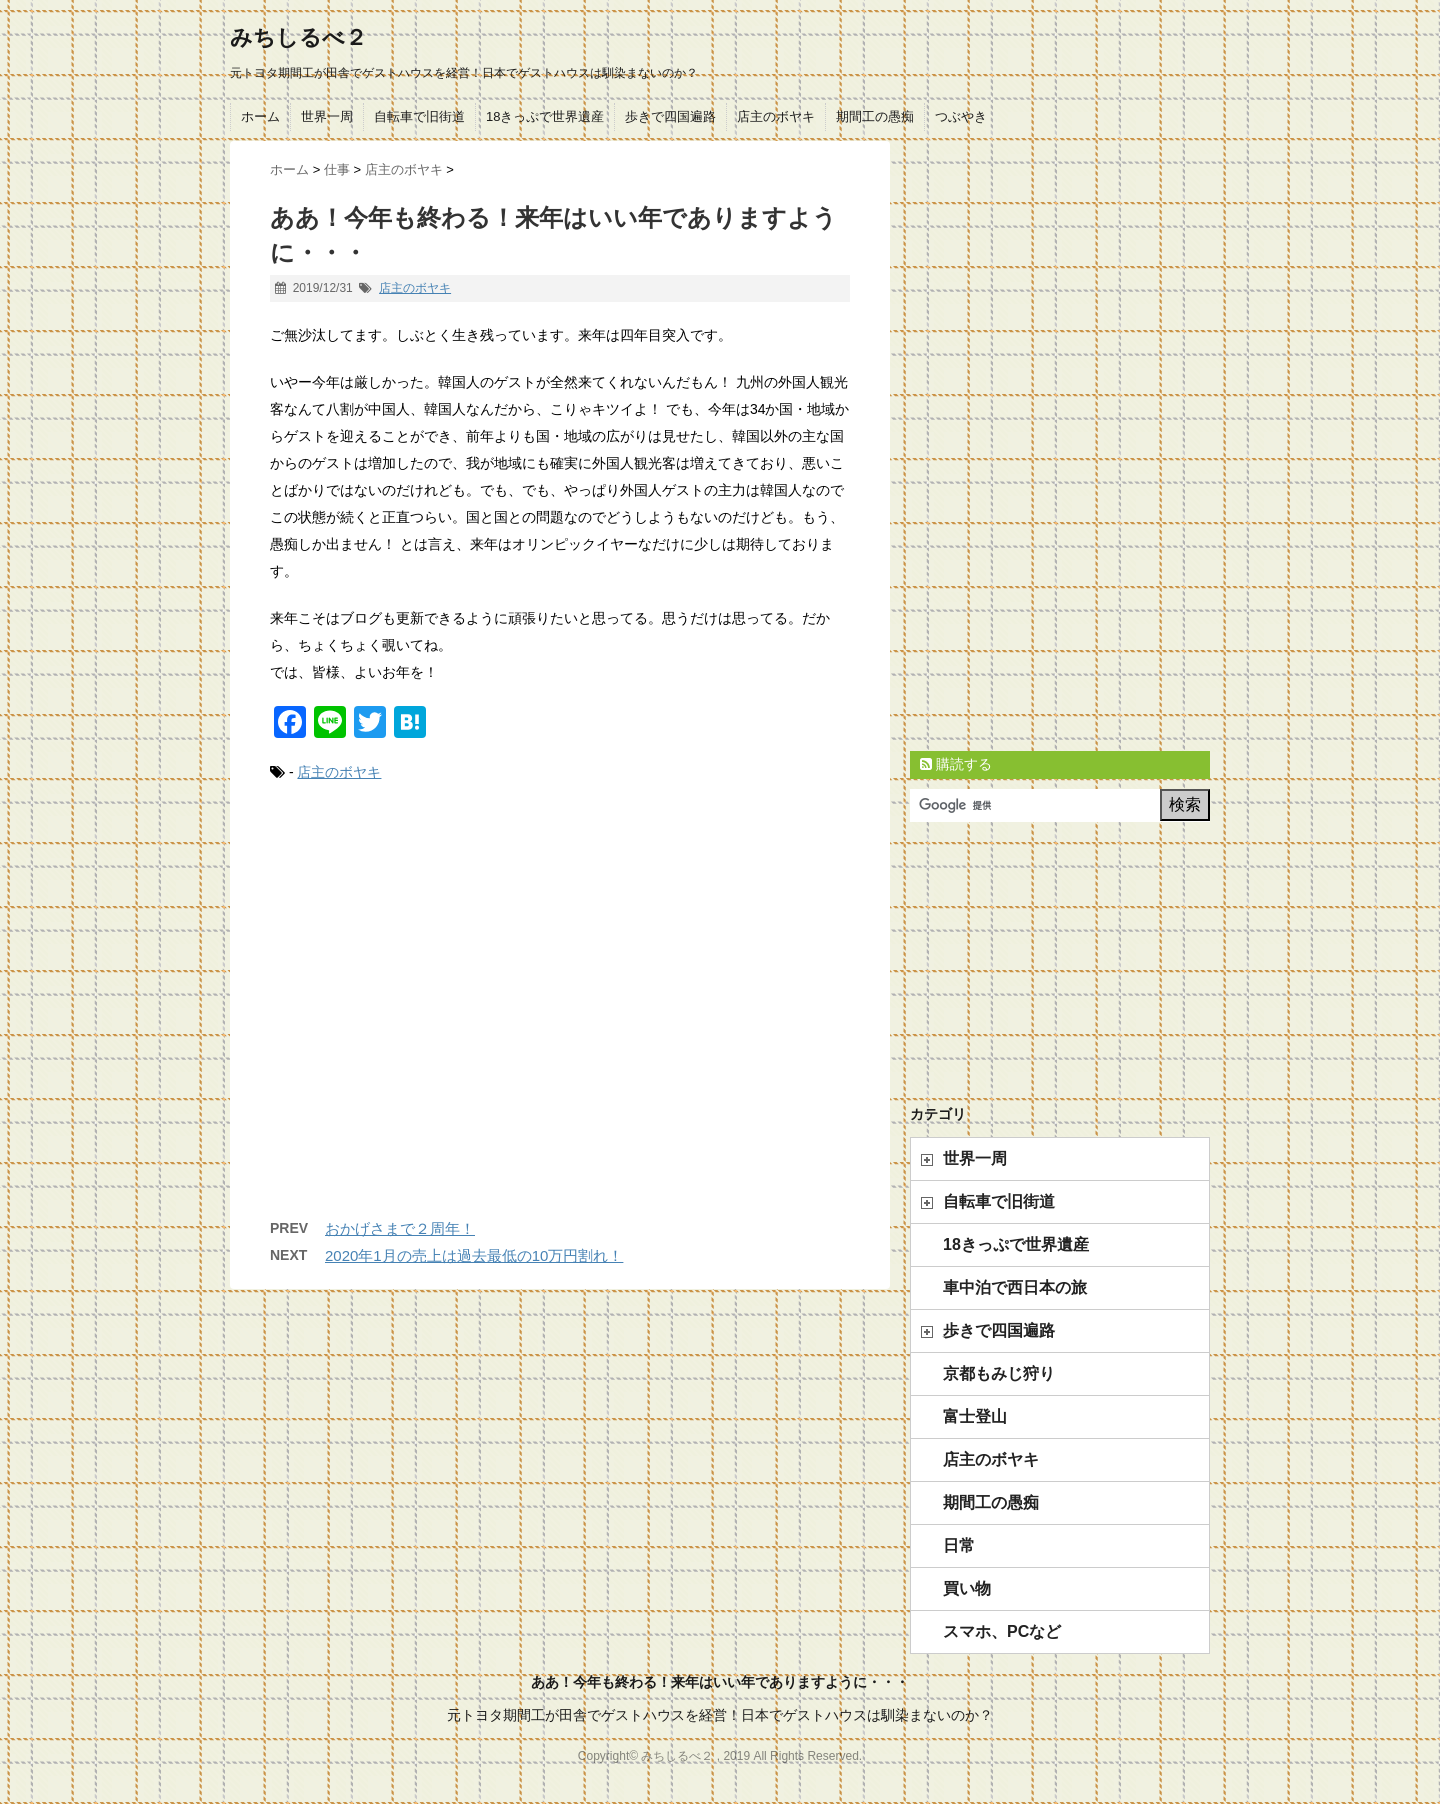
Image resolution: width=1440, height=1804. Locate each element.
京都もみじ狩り (999, 1373)
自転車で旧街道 (419, 116)
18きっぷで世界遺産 (545, 116)
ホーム (260, 116)
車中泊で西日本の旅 (1015, 1287)
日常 (959, 1545)
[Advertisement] (560, 1021)
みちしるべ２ (298, 37)
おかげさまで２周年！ (400, 1228)
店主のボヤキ (776, 116)
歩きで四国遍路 (670, 116)
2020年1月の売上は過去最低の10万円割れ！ (474, 1255)
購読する (956, 764)
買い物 (967, 1588)
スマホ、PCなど (1002, 1631)
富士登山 (975, 1416)
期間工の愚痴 (875, 116)
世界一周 (327, 116)
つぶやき (961, 116)
